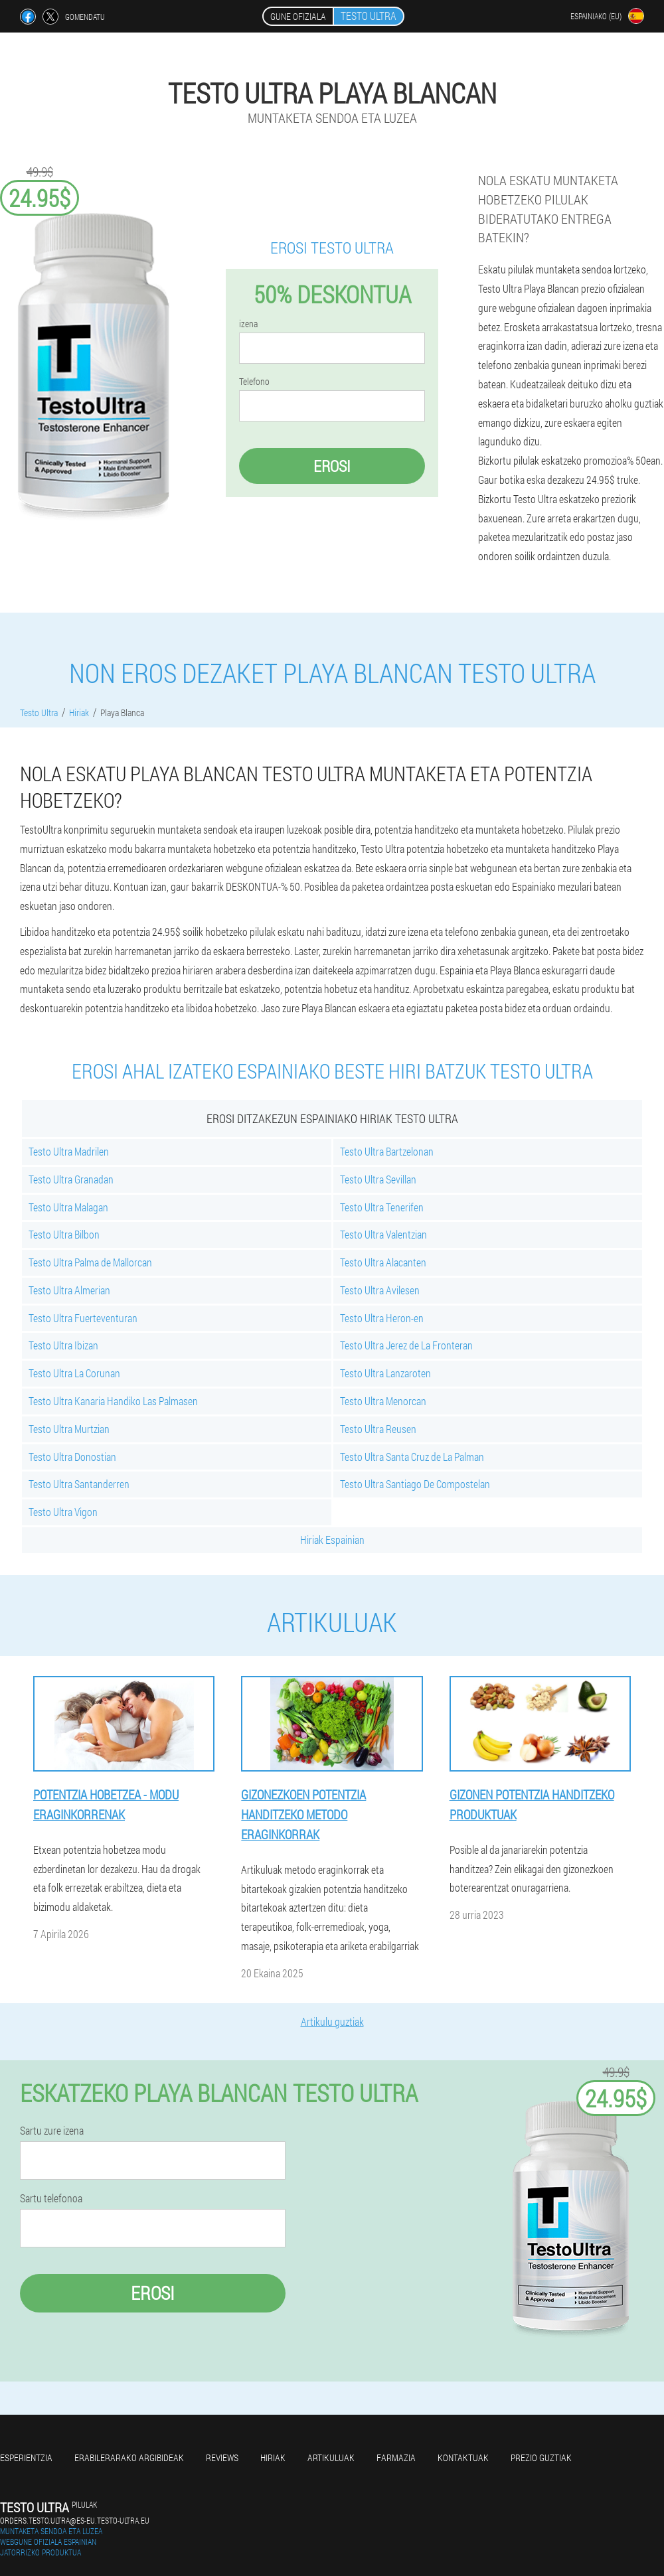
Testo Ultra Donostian (72, 1457)
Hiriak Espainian (332, 1540)
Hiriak (273, 2457)
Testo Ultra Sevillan (378, 1179)
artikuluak (331, 2457)
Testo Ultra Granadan (71, 1179)
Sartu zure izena (52, 2130)
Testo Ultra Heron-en (382, 1318)
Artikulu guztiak (332, 2021)
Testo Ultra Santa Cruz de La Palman (412, 1457)
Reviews (222, 2457)
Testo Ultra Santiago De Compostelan (415, 1484)
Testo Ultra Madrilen (69, 1151)
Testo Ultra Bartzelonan (387, 1151)
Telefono (254, 381)
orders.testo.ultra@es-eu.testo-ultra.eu (74, 2520)
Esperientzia (26, 2457)
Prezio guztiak (541, 2457)
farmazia (396, 2457)
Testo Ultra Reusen (378, 1429)
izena (248, 324)
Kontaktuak (463, 2457)
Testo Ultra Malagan (68, 1207)
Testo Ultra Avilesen (380, 1290)
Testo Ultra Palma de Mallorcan (90, 1262)
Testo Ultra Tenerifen (382, 1207)
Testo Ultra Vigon (63, 1512)
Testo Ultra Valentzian (383, 1234)
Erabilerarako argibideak (129, 2457)
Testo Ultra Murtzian (69, 1429)
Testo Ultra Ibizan (63, 1345)
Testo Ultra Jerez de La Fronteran (406, 1345)
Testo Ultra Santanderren (79, 1484)
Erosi (332, 466)
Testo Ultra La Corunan (74, 1373)
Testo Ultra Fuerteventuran (83, 1318)
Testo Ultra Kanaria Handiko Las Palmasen (113, 1401)
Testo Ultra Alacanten (383, 1262)
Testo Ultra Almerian (69, 1290)
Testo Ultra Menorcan (383, 1401)
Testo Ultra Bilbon (64, 1234)
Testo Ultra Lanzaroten (385, 1373)
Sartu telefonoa (51, 2198)
